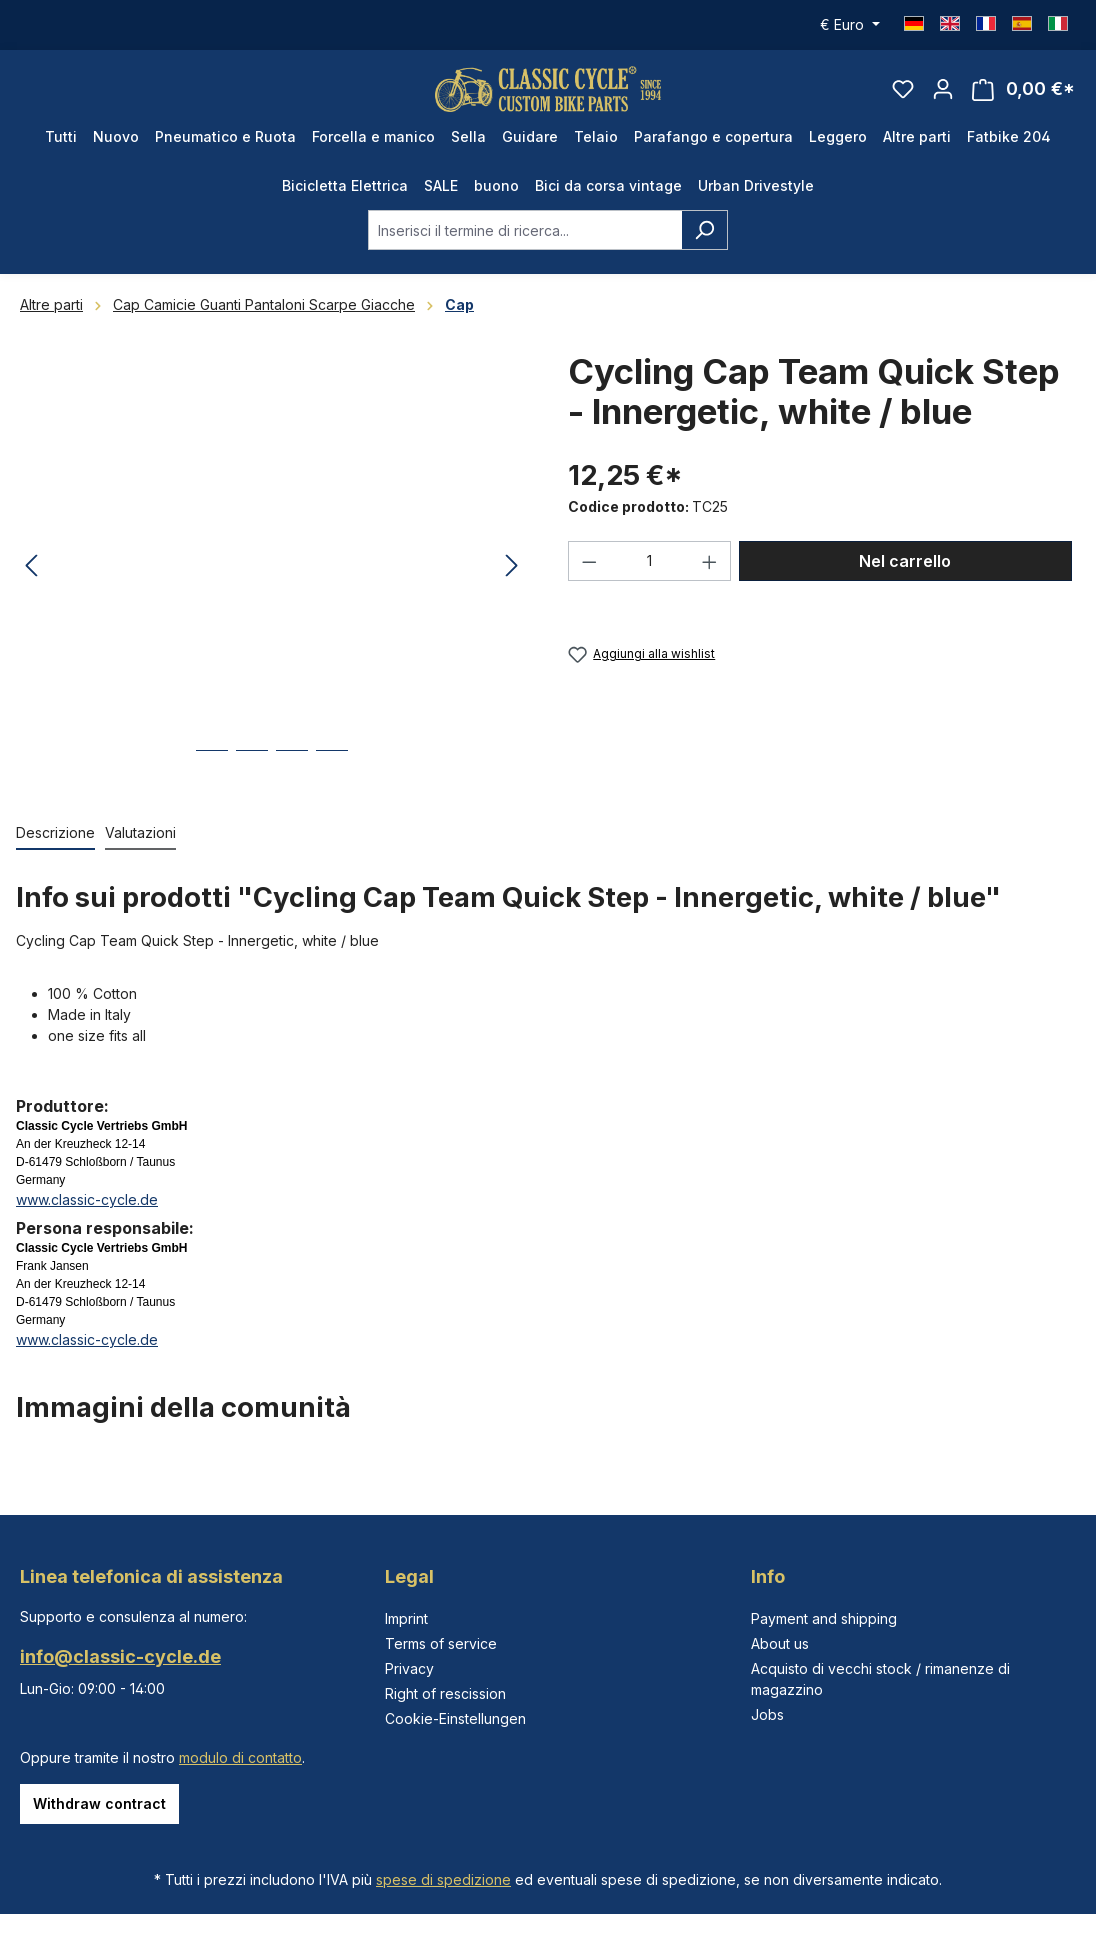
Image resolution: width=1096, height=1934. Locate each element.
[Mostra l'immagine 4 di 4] (332, 780)
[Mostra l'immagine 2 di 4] (252, 780)
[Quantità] (650, 577)
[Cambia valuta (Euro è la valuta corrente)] (850, 25)
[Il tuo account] (943, 96)
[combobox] (525, 245)
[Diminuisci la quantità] (589, 577)
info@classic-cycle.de (120, 1656)
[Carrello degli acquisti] (1023, 96)
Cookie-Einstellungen (455, 1718)
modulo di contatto (240, 1757)
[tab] (55, 848)
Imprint (406, 1618)
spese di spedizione (443, 1879)
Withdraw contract (99, 1803)
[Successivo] (512, 581)
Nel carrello (905, 577)
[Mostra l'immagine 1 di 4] (212, 780)
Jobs (767, 1714)
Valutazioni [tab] (140, 847)
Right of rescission (445, 1693)
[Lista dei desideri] (903, 96)
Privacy (409, 1668)
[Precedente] (31, 581)
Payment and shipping (824, 1618)
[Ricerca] (704, 245)
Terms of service (441, 1643)
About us (780, 1643)
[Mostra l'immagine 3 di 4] (292, 780)
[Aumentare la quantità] (710, 577)
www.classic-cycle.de (87, 1214)
